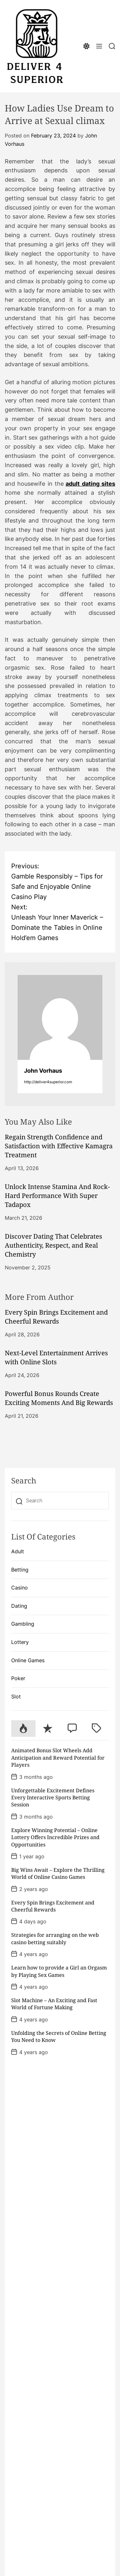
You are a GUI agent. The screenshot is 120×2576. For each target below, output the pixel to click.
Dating (19, 1606)
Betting (19, 1569)
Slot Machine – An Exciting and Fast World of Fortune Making (54, 2004)
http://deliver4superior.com (48, 1081)
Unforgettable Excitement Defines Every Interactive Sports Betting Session (52, 1797)
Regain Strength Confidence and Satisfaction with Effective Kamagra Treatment (59, 1146)
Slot (16, 1696)
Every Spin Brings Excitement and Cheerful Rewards (56, 1316)
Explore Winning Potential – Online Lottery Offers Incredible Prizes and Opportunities (55, 1837)
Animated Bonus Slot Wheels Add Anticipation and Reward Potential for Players (58, 1757)
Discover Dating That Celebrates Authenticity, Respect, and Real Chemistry (53, 1245)
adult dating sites (90, 483)
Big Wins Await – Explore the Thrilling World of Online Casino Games (58, 1873)
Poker (18, 1678)
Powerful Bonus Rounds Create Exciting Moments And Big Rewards (59, 1398)
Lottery (20, 1642)
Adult (17, 1551)
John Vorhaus (43, 1070)
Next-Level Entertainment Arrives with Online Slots (56, 1357)
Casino (19, 1587)
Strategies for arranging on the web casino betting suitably (55, 1938)
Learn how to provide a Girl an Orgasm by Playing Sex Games (59, 1971)
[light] (86, 46)
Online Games (27, 1660)
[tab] (23, 1728)
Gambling (22, 1624)
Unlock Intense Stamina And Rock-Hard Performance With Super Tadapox (57, 1195)
